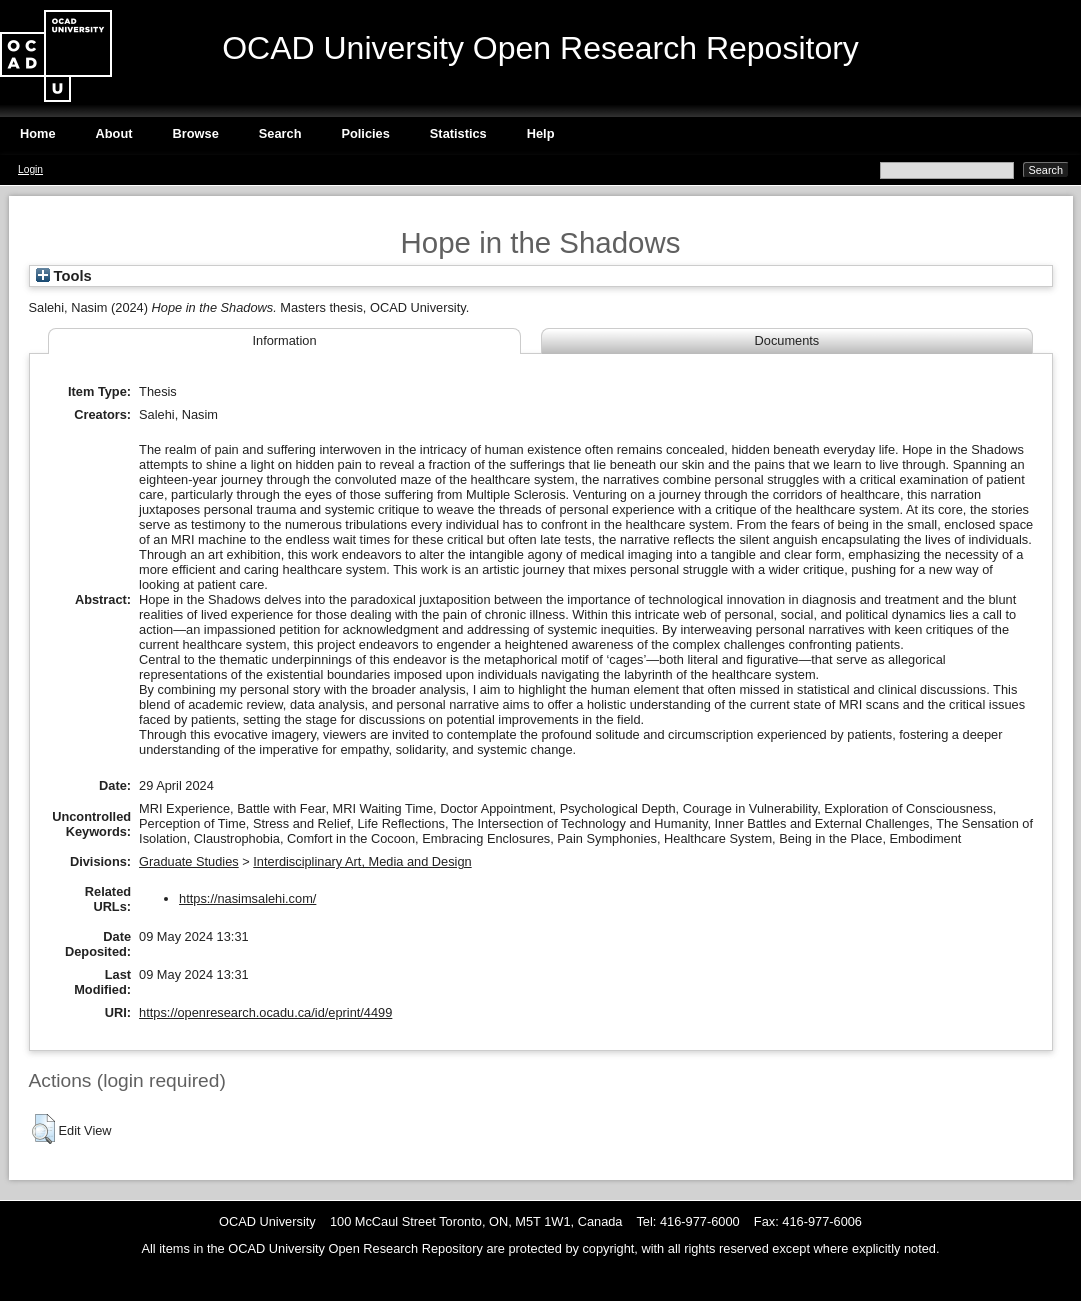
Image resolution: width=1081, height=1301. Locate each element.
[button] (43, 1129)
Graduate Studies (189, 861)
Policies (365, 133)
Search (280, 133)
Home (38, 133)
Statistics (458, 133)
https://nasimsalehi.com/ (247, 898)
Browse (196, 133)
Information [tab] (284, 340)
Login (30, 169)
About (114, 133)
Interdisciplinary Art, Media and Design (362, 861)
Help (541, 133)
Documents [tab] (787, 340)
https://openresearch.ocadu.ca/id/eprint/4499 (265, 1012)
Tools (64, 276)
